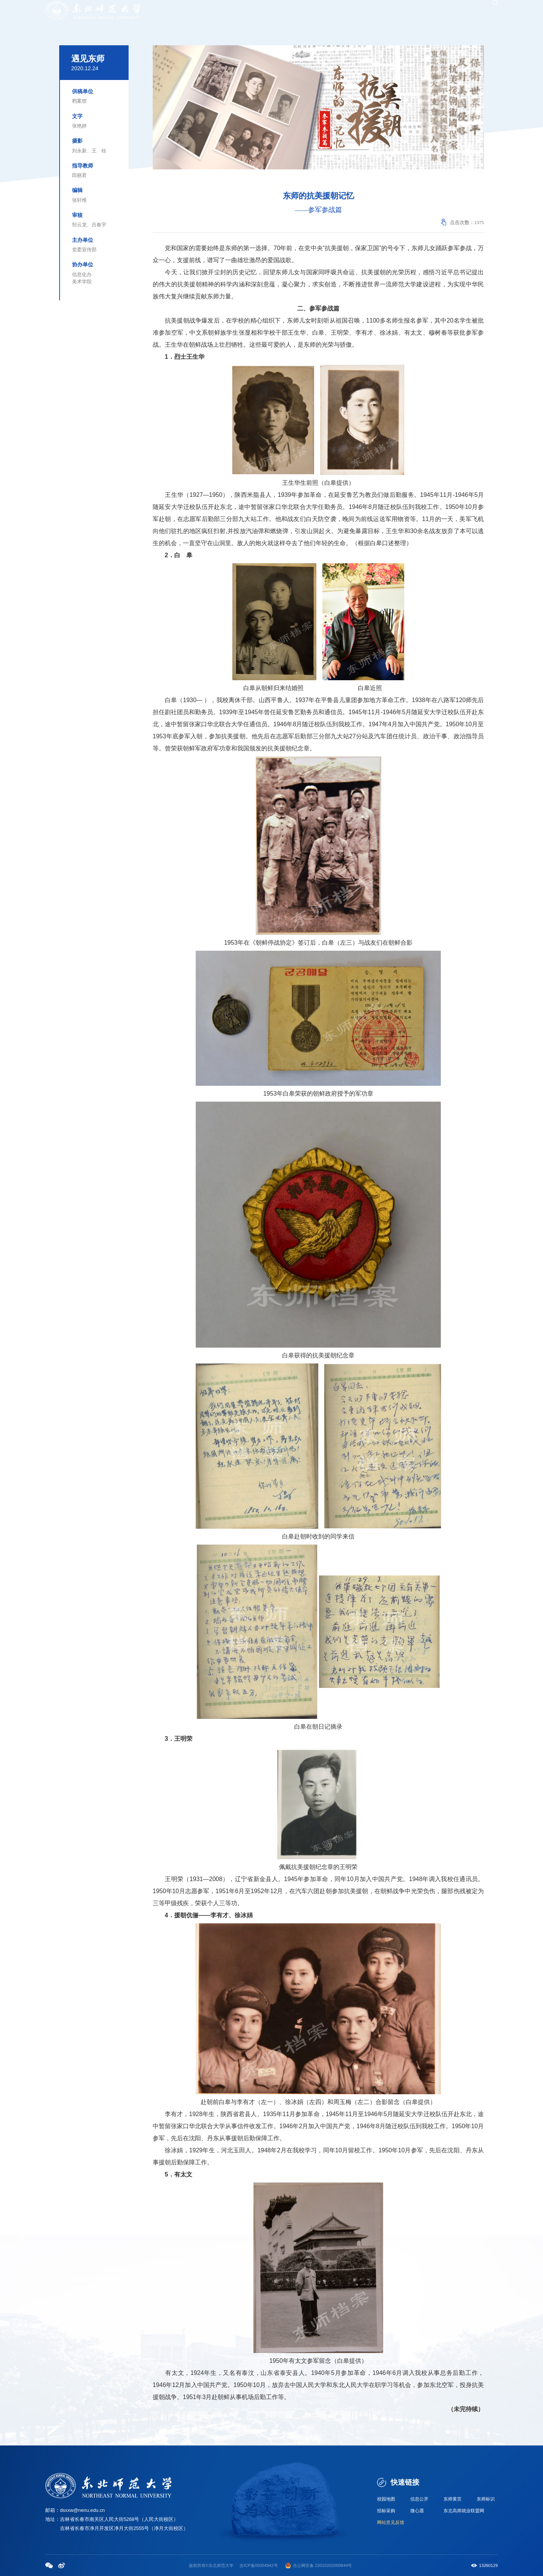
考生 (334, 11)
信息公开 (420, 2499)
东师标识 (486, 2499)
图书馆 (445, 11)
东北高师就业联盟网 (465, 2511)
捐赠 (361, 11)
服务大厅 (412, 11)
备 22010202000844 (329, 2565)
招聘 (348, 11)
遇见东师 (87, 58)
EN (483, 11)
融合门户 (389, 11)
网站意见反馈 (391, 2523)
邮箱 (429, 11)
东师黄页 (453, 2499)
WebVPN (466, 11)
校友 (320, 11)
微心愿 (417, 2511)
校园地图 (387, 2499)
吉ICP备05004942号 (258, 2565)
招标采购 (387, 2511)
